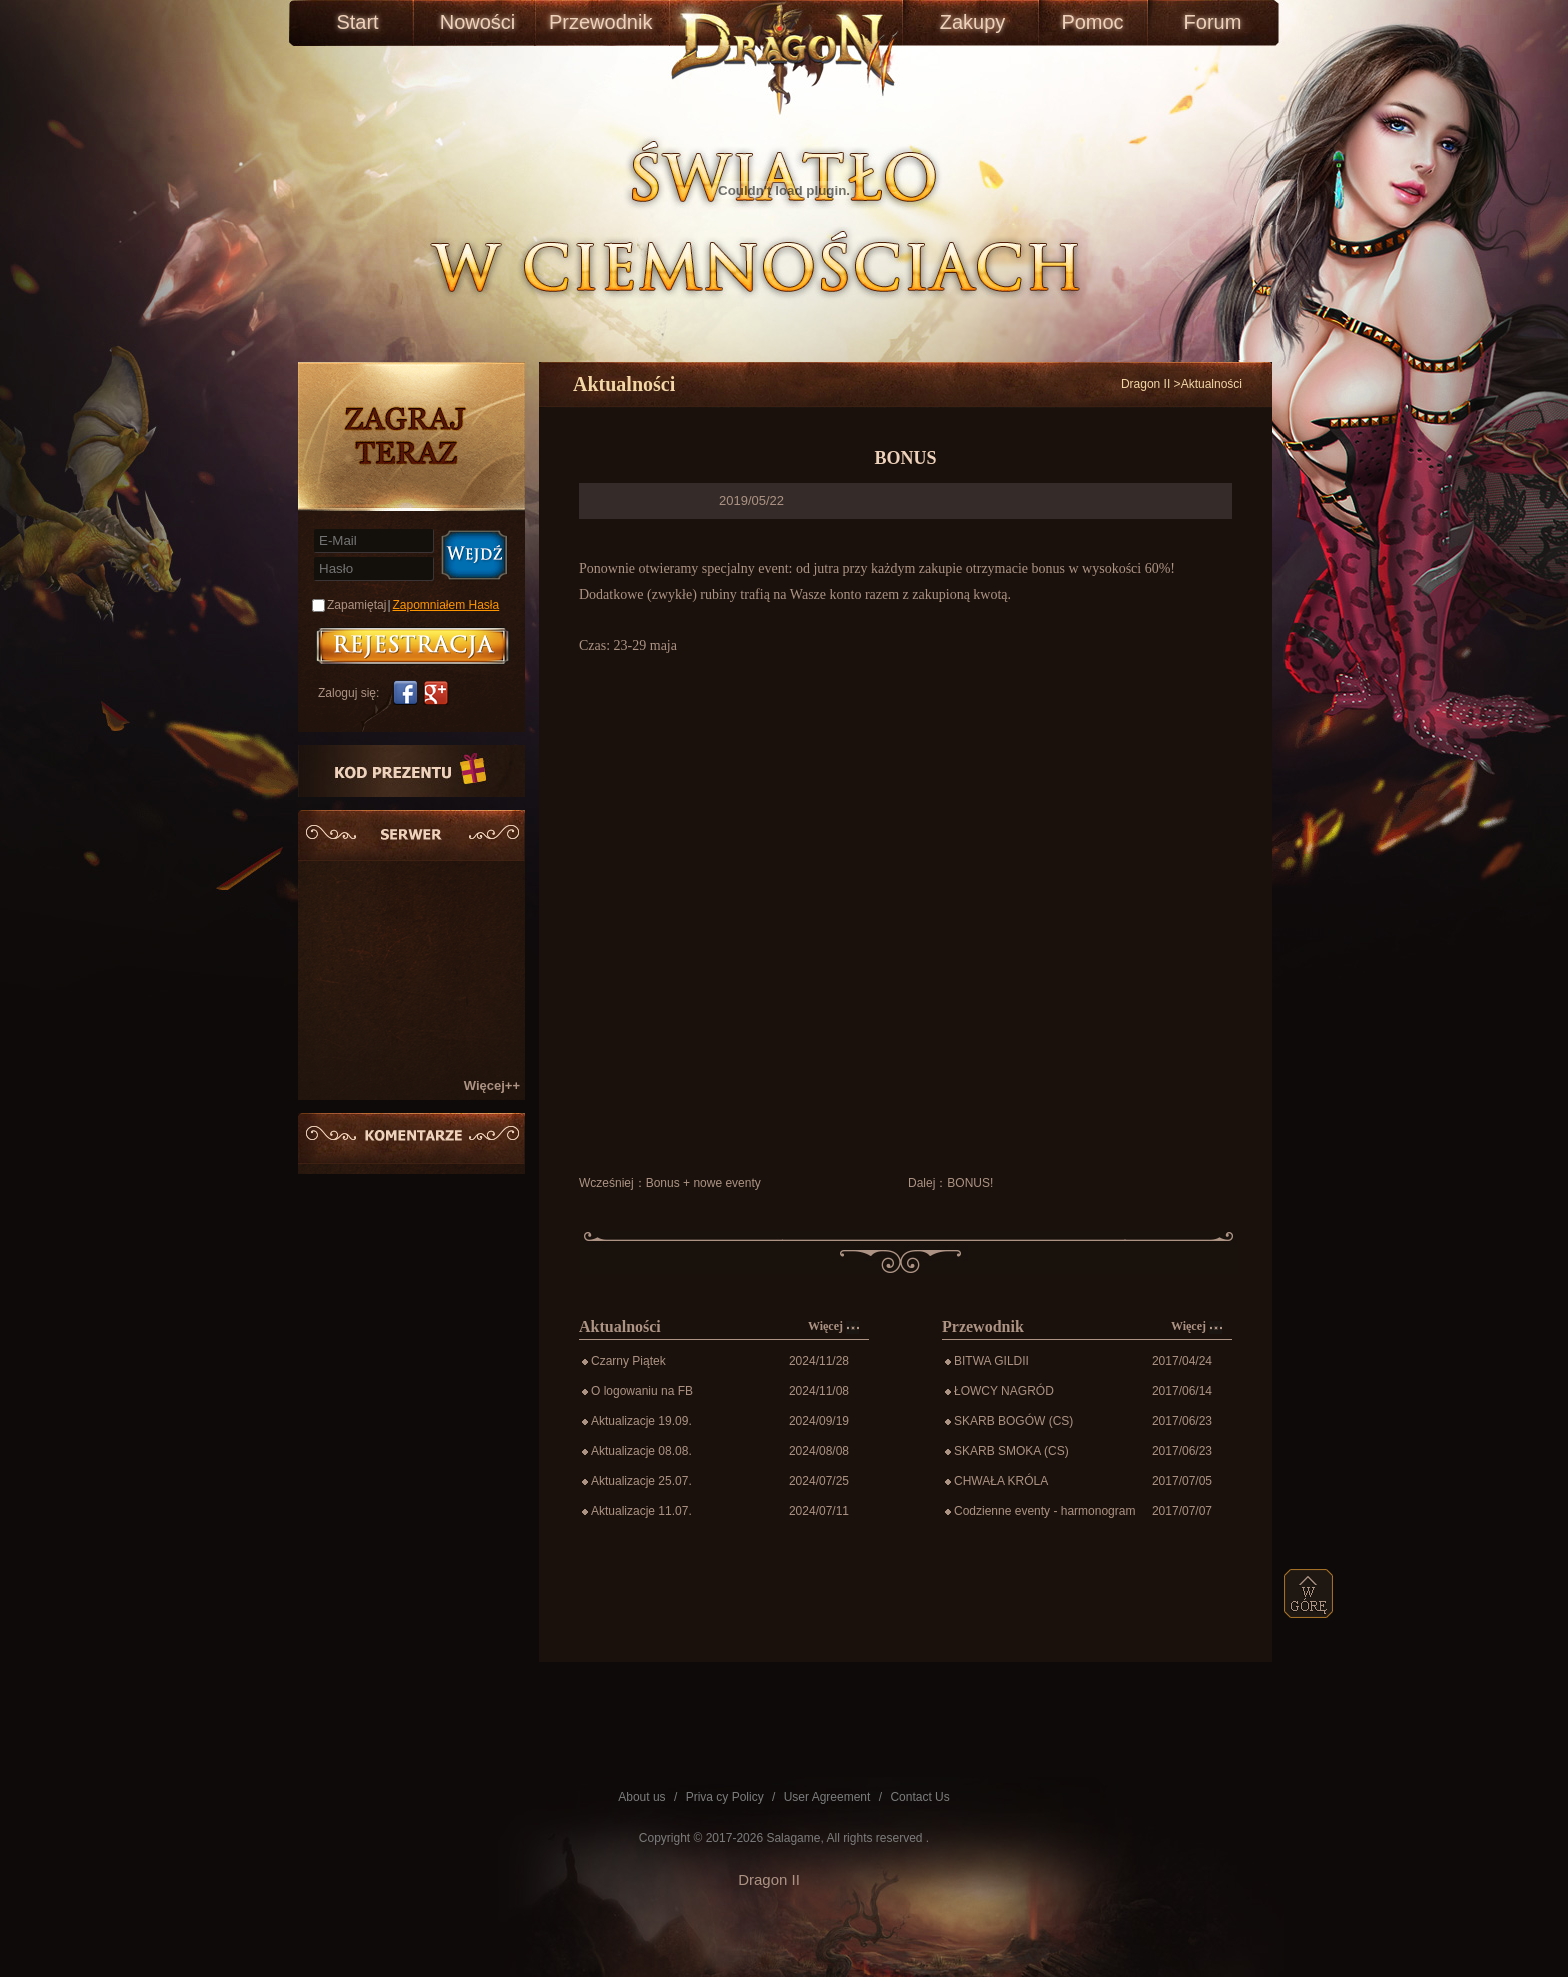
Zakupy (973, 22)
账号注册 (412, 646)
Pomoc (1092, 22)
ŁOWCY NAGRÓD (1004, 1391)
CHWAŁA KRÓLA (1001, 1481)
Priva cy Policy (725, 1797)
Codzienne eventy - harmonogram (1044, 1511)
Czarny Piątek (628, 1361)
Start (357, 22)
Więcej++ (492, 1085)
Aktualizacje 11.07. (641, 1511)
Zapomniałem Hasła (446, 605)
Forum (1213, 22)
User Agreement (827, 1797)
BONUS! (970, 1183)
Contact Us (919, 1797)
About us (641, 1797)
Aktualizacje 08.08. (641, 1451)
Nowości (478, 22)
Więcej (833, 1326)
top (1309, 1593)
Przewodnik (597, 22)
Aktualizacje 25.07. (641, 1481)
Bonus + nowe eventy (703, 1183)
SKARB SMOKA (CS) (1011, 1451)
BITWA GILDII (991, 1361)
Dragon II (1145, 384)
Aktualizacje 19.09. (641, 1421)
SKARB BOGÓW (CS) (1013, 1421)
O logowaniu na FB (642, 1391)
